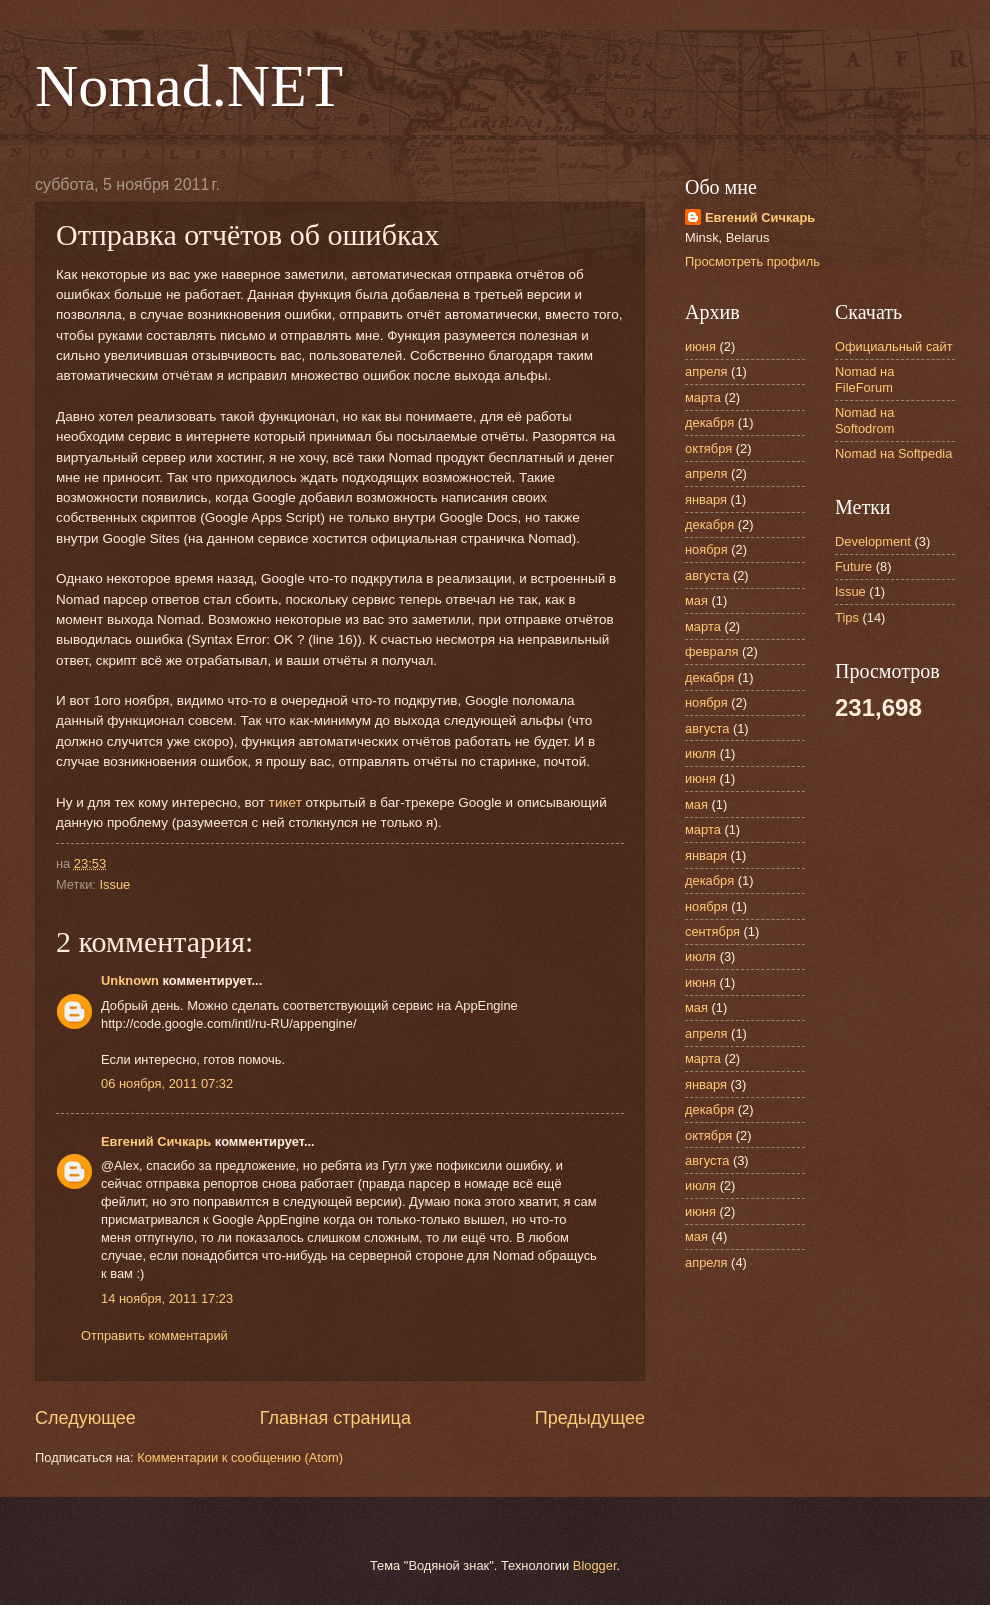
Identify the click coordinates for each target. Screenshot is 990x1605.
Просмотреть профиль (752, 261)
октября (708, 448)
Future (853, 566)
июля (700, 753)
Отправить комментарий (154, 1335)
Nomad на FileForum (864, 379)
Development (873, 541)
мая (696, 600)
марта (703, 397)
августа (707, 575)
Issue (114, 884)
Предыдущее (590, 1418)
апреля (706, 371)
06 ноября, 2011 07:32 (167, 1083)
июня (700, 346)
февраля (711, 651)
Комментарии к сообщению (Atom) (240, 1457)
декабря (709, 422)
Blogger (595, 1565)
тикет (285, 802)
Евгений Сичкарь (156, 1141)
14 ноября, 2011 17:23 (167, 1298)
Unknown (130, 980)
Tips (847, 617)
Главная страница (335, 1418)
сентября (712, 931)
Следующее (85, 1418)
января (706, 499)
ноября (706, 549)
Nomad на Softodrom (864, 420)
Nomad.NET (189, 86)
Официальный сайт (894, 346)
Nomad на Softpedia (893, 453)
